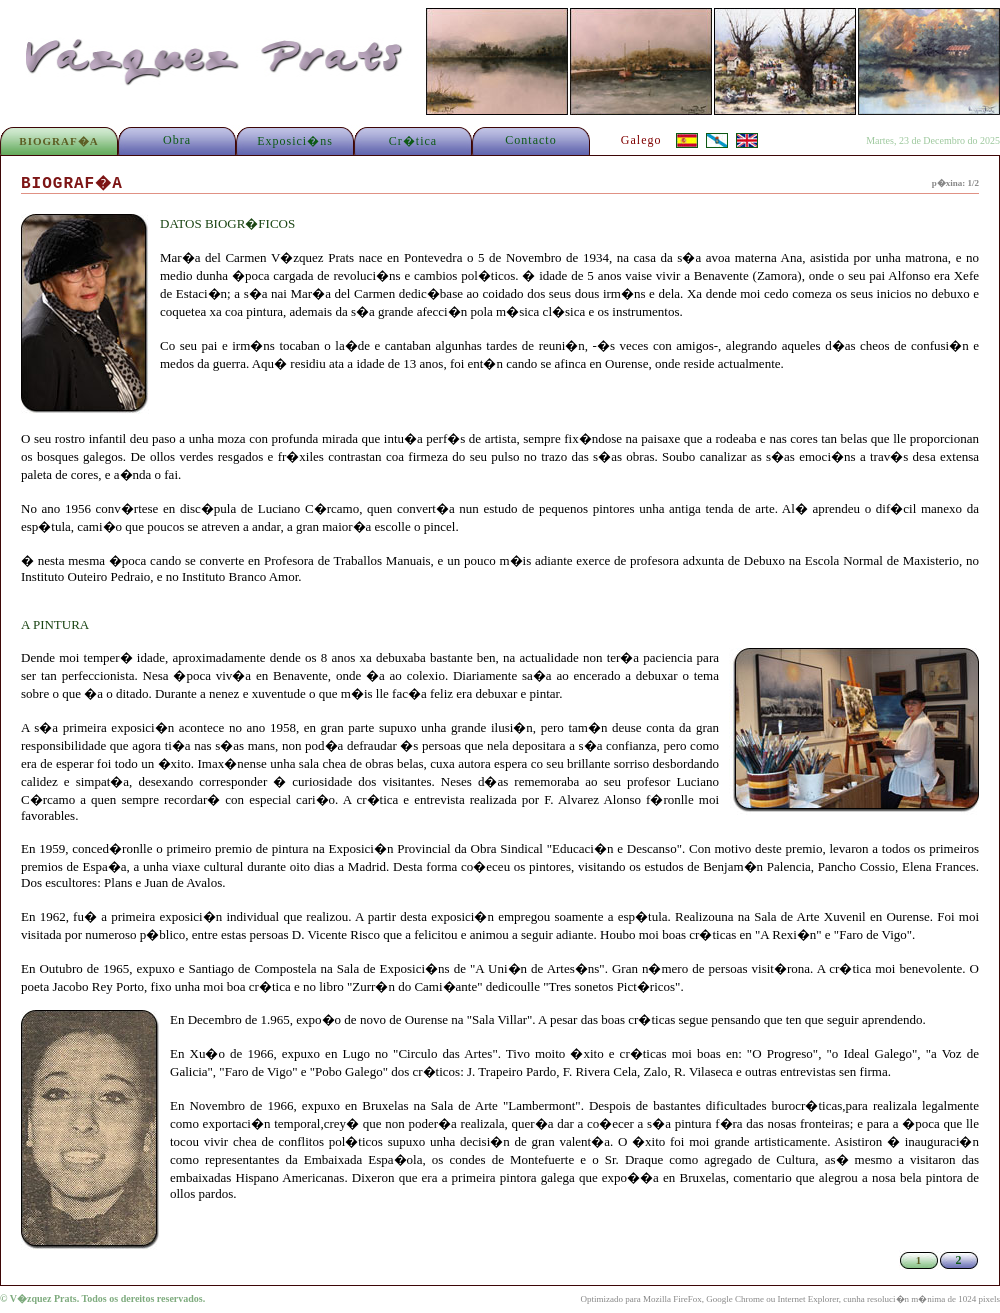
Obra (177, 140)
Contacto (530, 140)
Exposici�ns (295, 141)
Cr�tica (413, 141)
